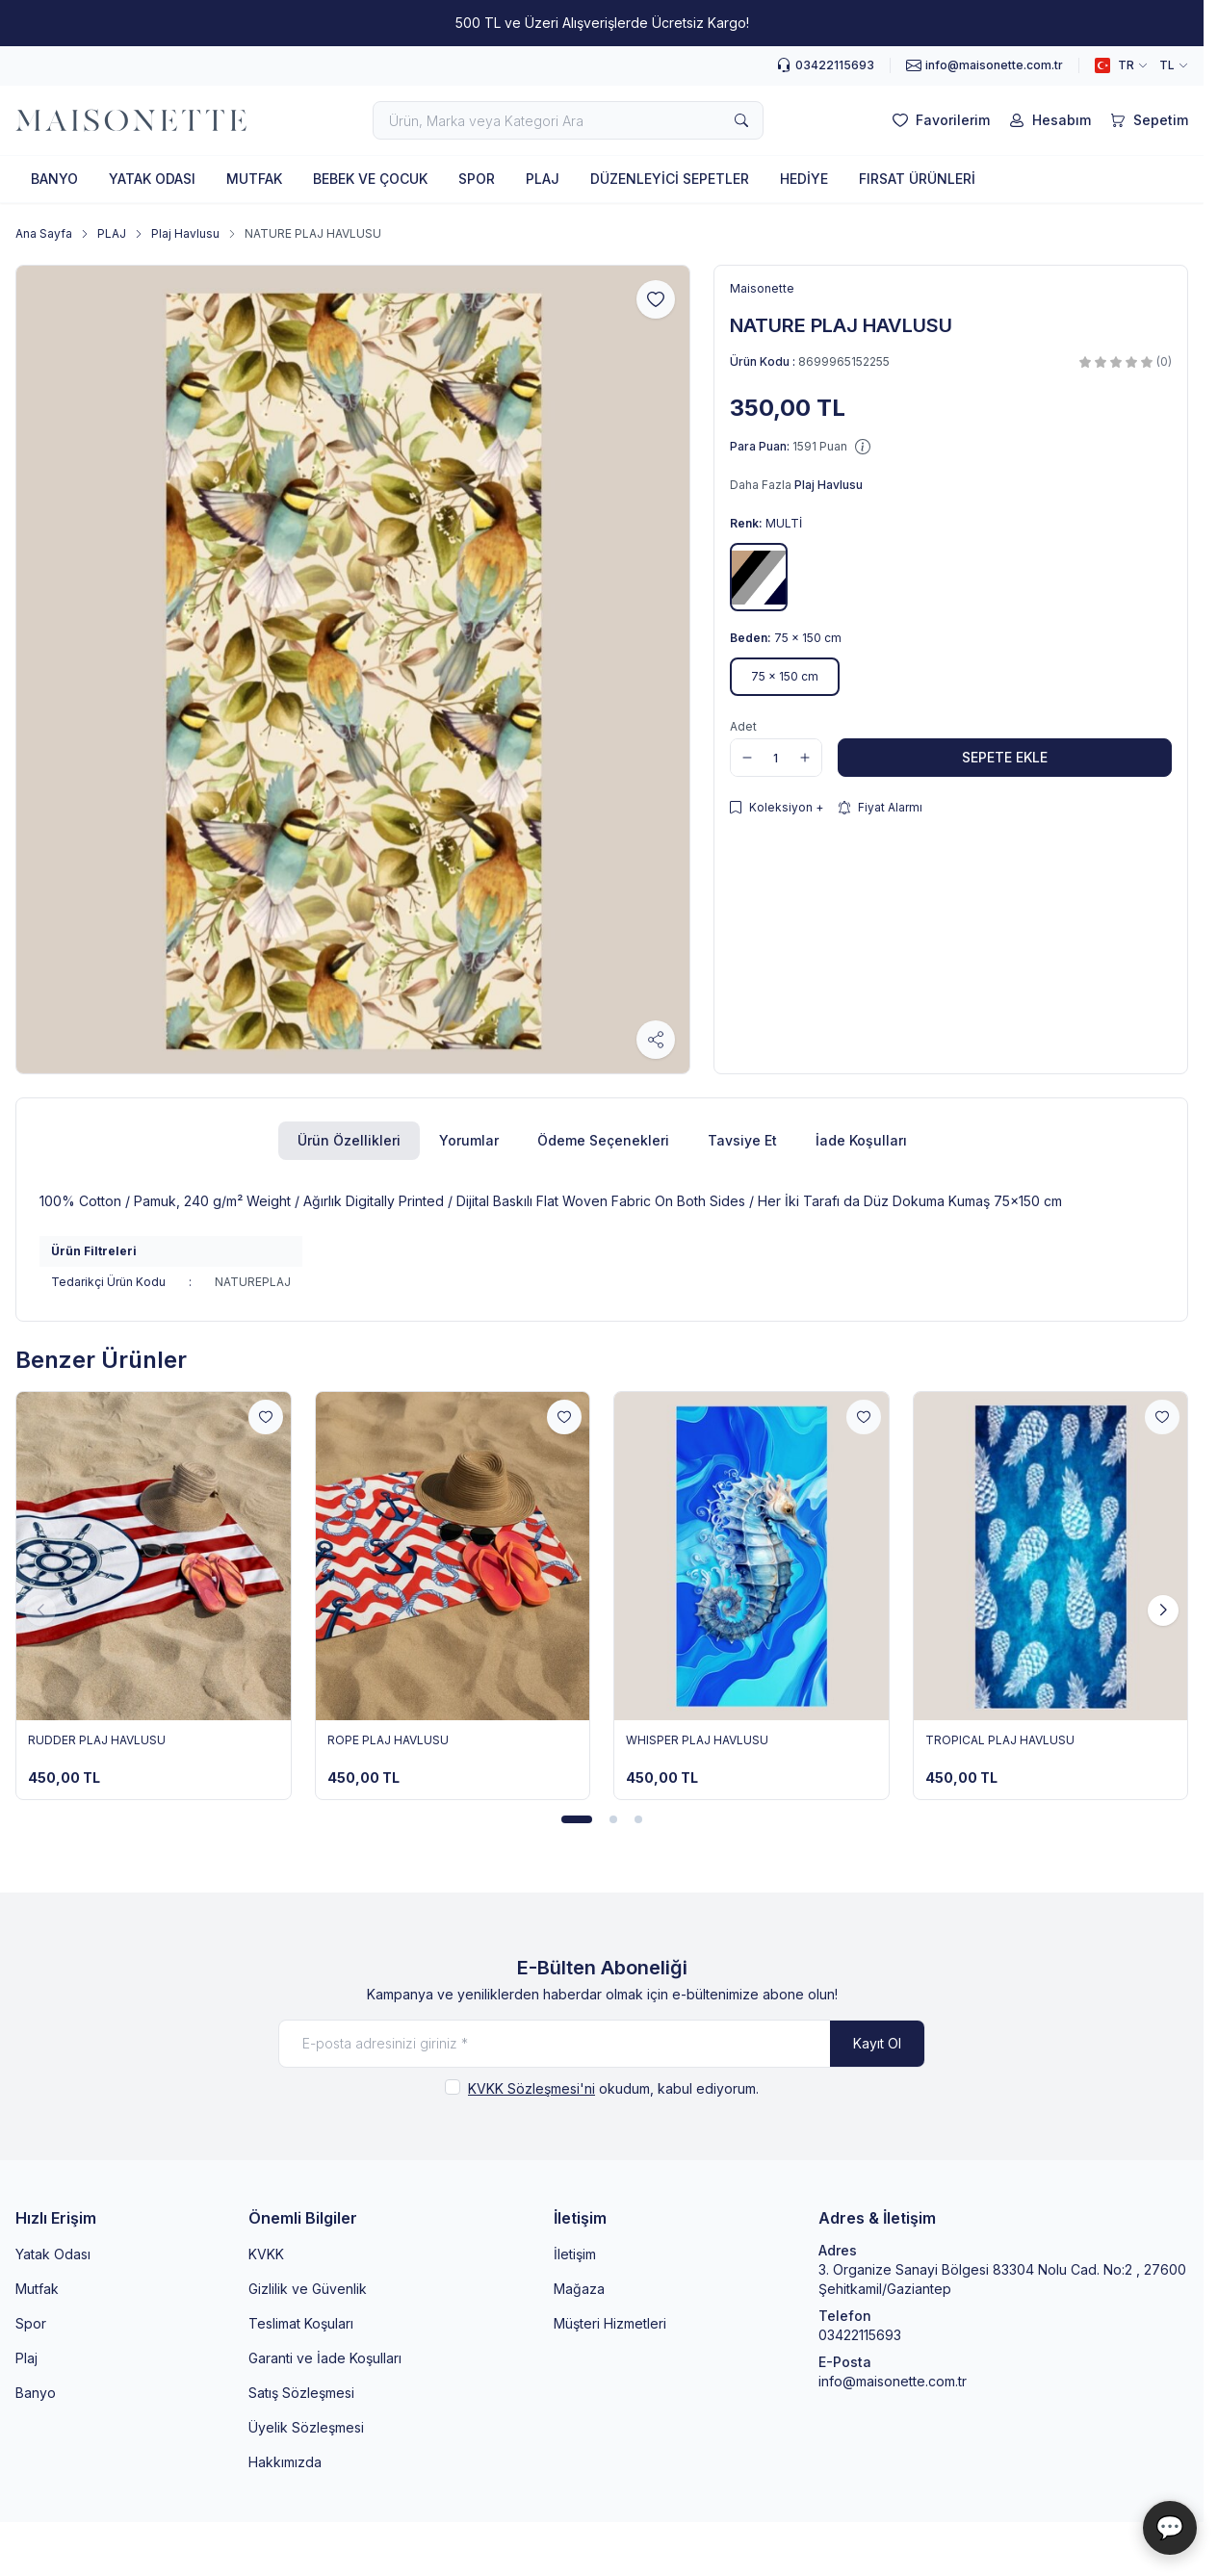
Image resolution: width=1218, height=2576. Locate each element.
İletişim (575, 2254)
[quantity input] (776, 757)
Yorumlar (469, 1140)
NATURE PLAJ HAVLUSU (313, 233)
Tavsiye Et (742, 1140)
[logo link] (130, 121)
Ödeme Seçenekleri (603, 1140)
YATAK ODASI (152, 178)
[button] (759, 577)
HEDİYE (804, 178)
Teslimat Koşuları (300, 2323)
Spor (30, 2323)
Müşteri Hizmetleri (610, 2323)
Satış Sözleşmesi (301, 2392)
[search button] (741, 120)
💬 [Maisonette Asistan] (1169, 2527)
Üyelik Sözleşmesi (306, 2427)
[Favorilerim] (939, 120)
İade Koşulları (861, 1140)
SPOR (476, 178)
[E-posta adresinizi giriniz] (601, 2044)
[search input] (568, 120)
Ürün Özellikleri (349, 1140)
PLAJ (542, 178)
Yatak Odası (53, 2254)
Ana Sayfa (43, 233)
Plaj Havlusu (185, 233)
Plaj (26, 2358)
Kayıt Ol (877, 2043)
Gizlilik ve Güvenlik (307, 2288)
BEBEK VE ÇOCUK (370, 178)
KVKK (266, 2254)
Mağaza (579, 2288)
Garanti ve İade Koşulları (325, 2358)
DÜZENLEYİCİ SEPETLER (669, 178)
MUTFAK (254, 178)
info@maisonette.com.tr (892, 2381)
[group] (352, 669)
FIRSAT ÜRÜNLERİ (917, 178)
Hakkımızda (285, 2462)
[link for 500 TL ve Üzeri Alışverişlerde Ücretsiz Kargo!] (602, 23)
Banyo (35, 2392)
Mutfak (37, 2288)
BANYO (54, 178)
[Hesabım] (1048, 120)
